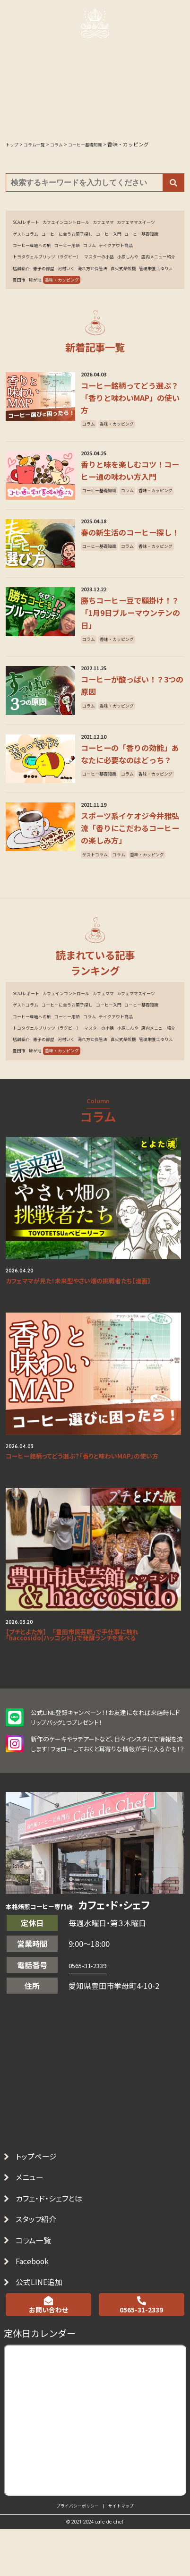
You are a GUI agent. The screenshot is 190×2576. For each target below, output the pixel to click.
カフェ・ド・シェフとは (59, 2323)
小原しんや (66, 278)
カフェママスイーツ (36, 237)
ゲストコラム (79, 237)
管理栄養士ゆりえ (34, 306)
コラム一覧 (40, 2374)
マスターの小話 (31, 278)
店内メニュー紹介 (104, 278)
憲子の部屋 (26, 293)
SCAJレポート (30, 223)
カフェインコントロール (79, 223)
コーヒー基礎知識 (69, 251)
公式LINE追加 (47, 2425)
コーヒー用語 (159, 251)
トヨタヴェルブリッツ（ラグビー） (119, 265)
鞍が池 (86, 306)
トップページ (43, 2271)
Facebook (39, 2399)
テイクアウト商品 (53, 265)
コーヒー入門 (28, 251)
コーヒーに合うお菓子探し (130, 237)
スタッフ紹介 (43, 2348)
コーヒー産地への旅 (117, 251)
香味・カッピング (118, 306)
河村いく (53, 293)
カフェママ (125, 223)
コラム (21, 265)
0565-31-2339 (93, 2078)
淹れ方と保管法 (86, 293)
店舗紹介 (139, 278)
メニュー (35, 2297)
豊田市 (66, 306)
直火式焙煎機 (123, 293)
